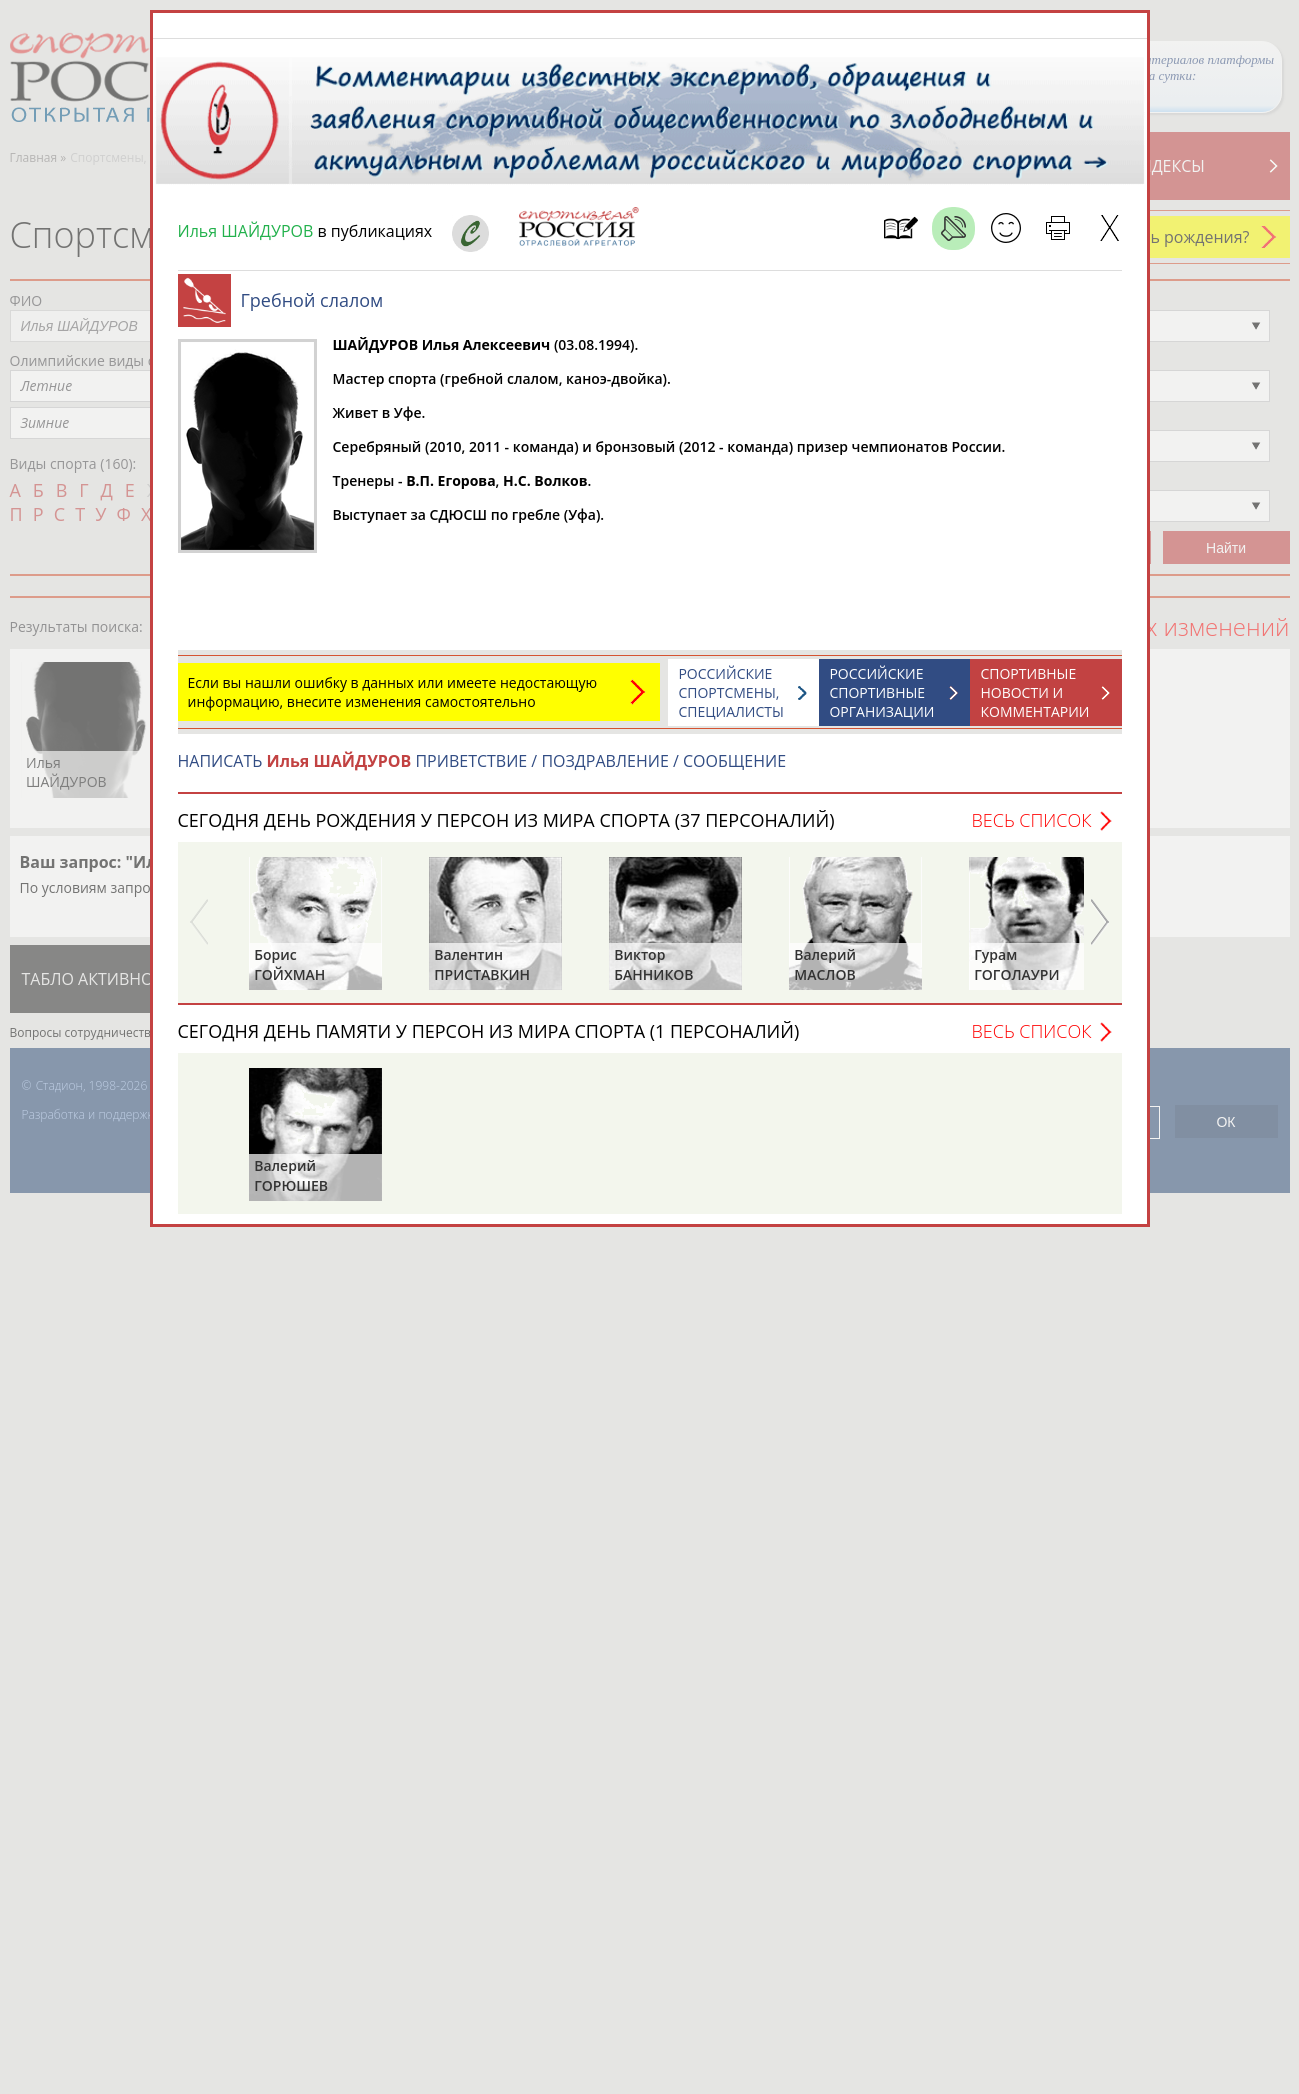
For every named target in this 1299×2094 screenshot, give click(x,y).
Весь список (1031, 820)
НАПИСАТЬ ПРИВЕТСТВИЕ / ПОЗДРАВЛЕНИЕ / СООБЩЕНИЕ (482, 761)
